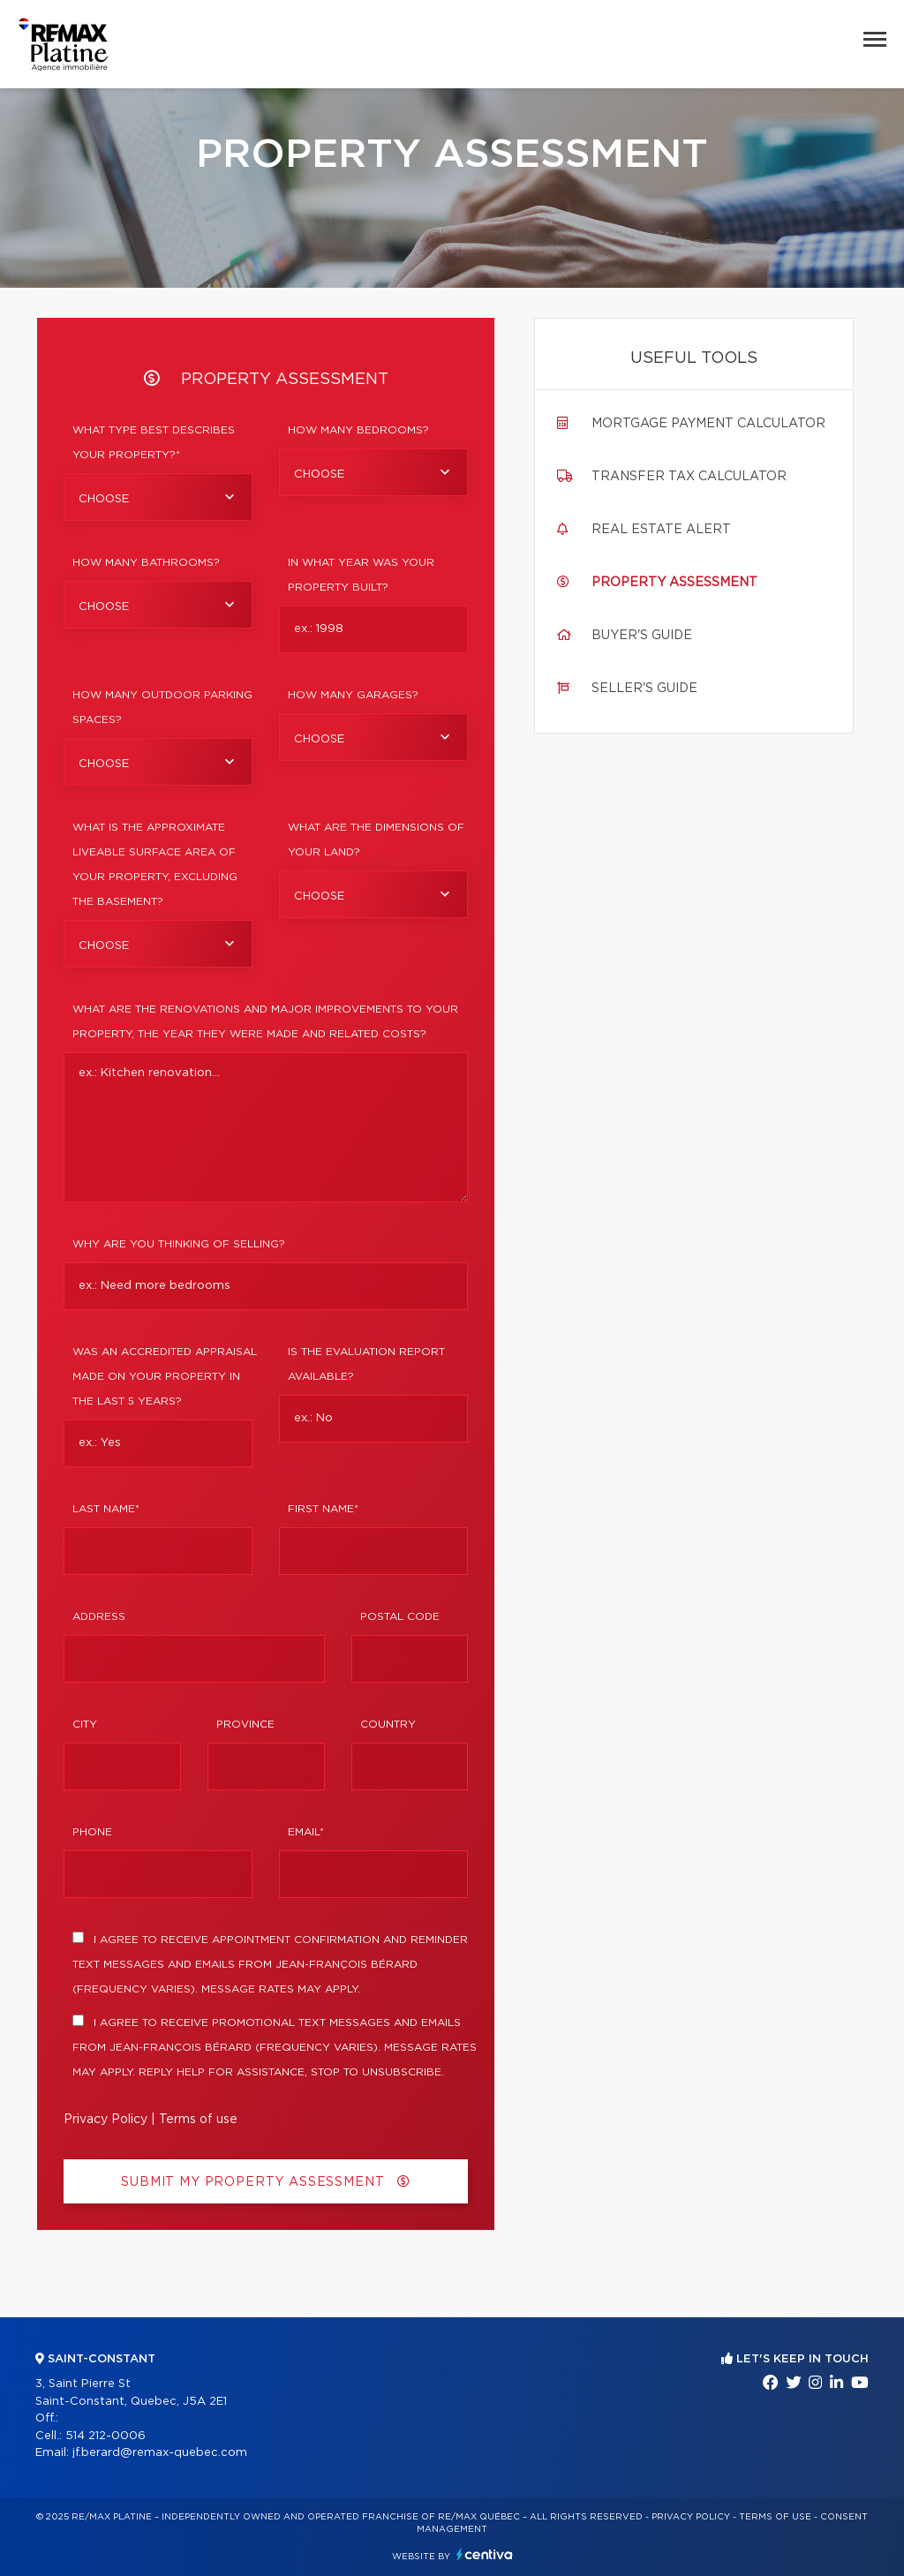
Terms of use (198, 2119)
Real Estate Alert (661, 529)
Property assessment (674, 582)
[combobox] (158, 497)
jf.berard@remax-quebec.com (159, 2453)
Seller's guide (644, 688)
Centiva (484, 2554)
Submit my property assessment (266, 2181)
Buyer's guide (641, 635)
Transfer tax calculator (689, 477)
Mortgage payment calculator (708, 424)
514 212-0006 (105, 2436)
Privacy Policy (105, 2119)
